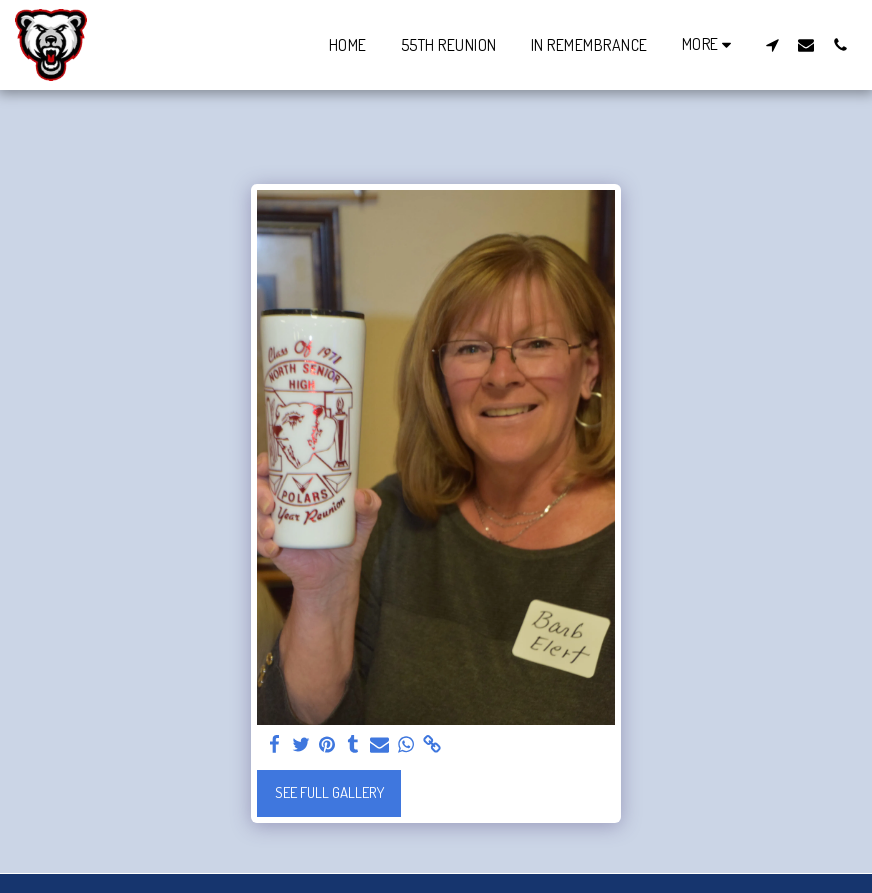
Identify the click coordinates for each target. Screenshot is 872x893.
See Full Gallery (329, 792)
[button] (772, 44)
